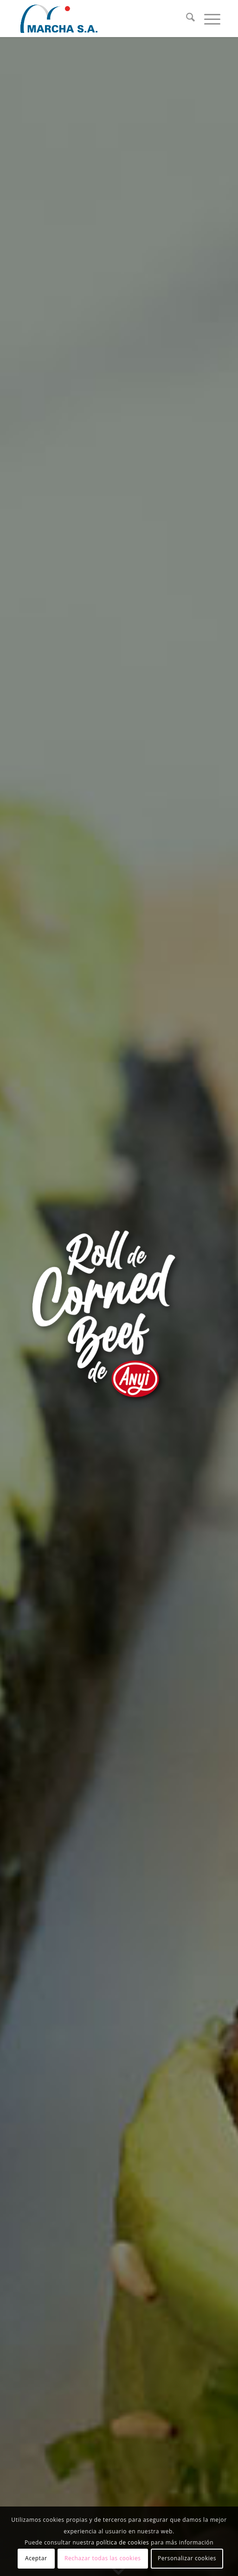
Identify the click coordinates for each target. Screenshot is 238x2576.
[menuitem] (186, 18)
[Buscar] (186, 18)
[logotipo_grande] (99, 18)
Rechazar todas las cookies (102, 2558)
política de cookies (122, 2542)
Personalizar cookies (187, 2558)
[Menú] (207, 18)
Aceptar (36, 2558)
